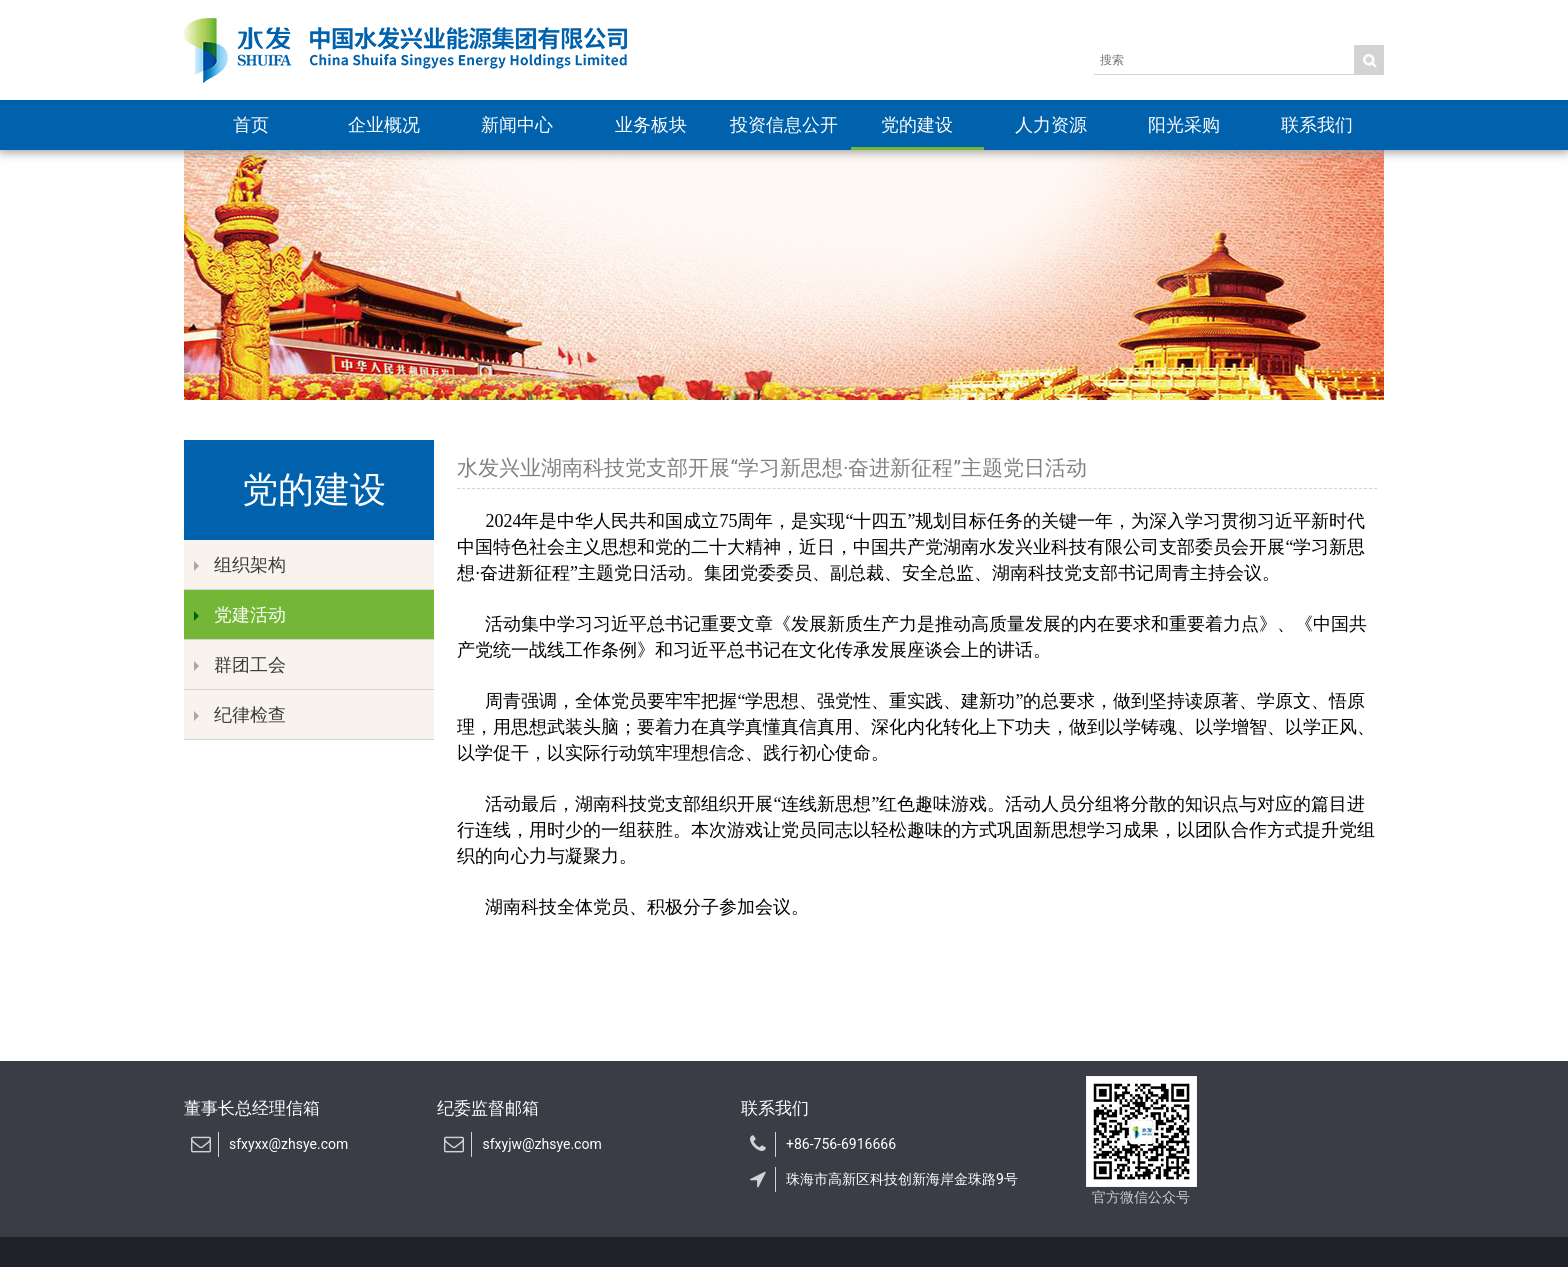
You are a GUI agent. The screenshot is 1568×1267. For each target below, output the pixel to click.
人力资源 (1051, 124)
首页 (251, 124)
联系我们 (1317, 124)
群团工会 (240, 664)
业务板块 (651, 124)
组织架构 (240, 564)
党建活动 (240, 614)
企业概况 (384, 124)
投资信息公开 (784, 124)
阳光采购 (1184, 124)
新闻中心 (517, 124)
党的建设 (917, 124)
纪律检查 (240, 714)
